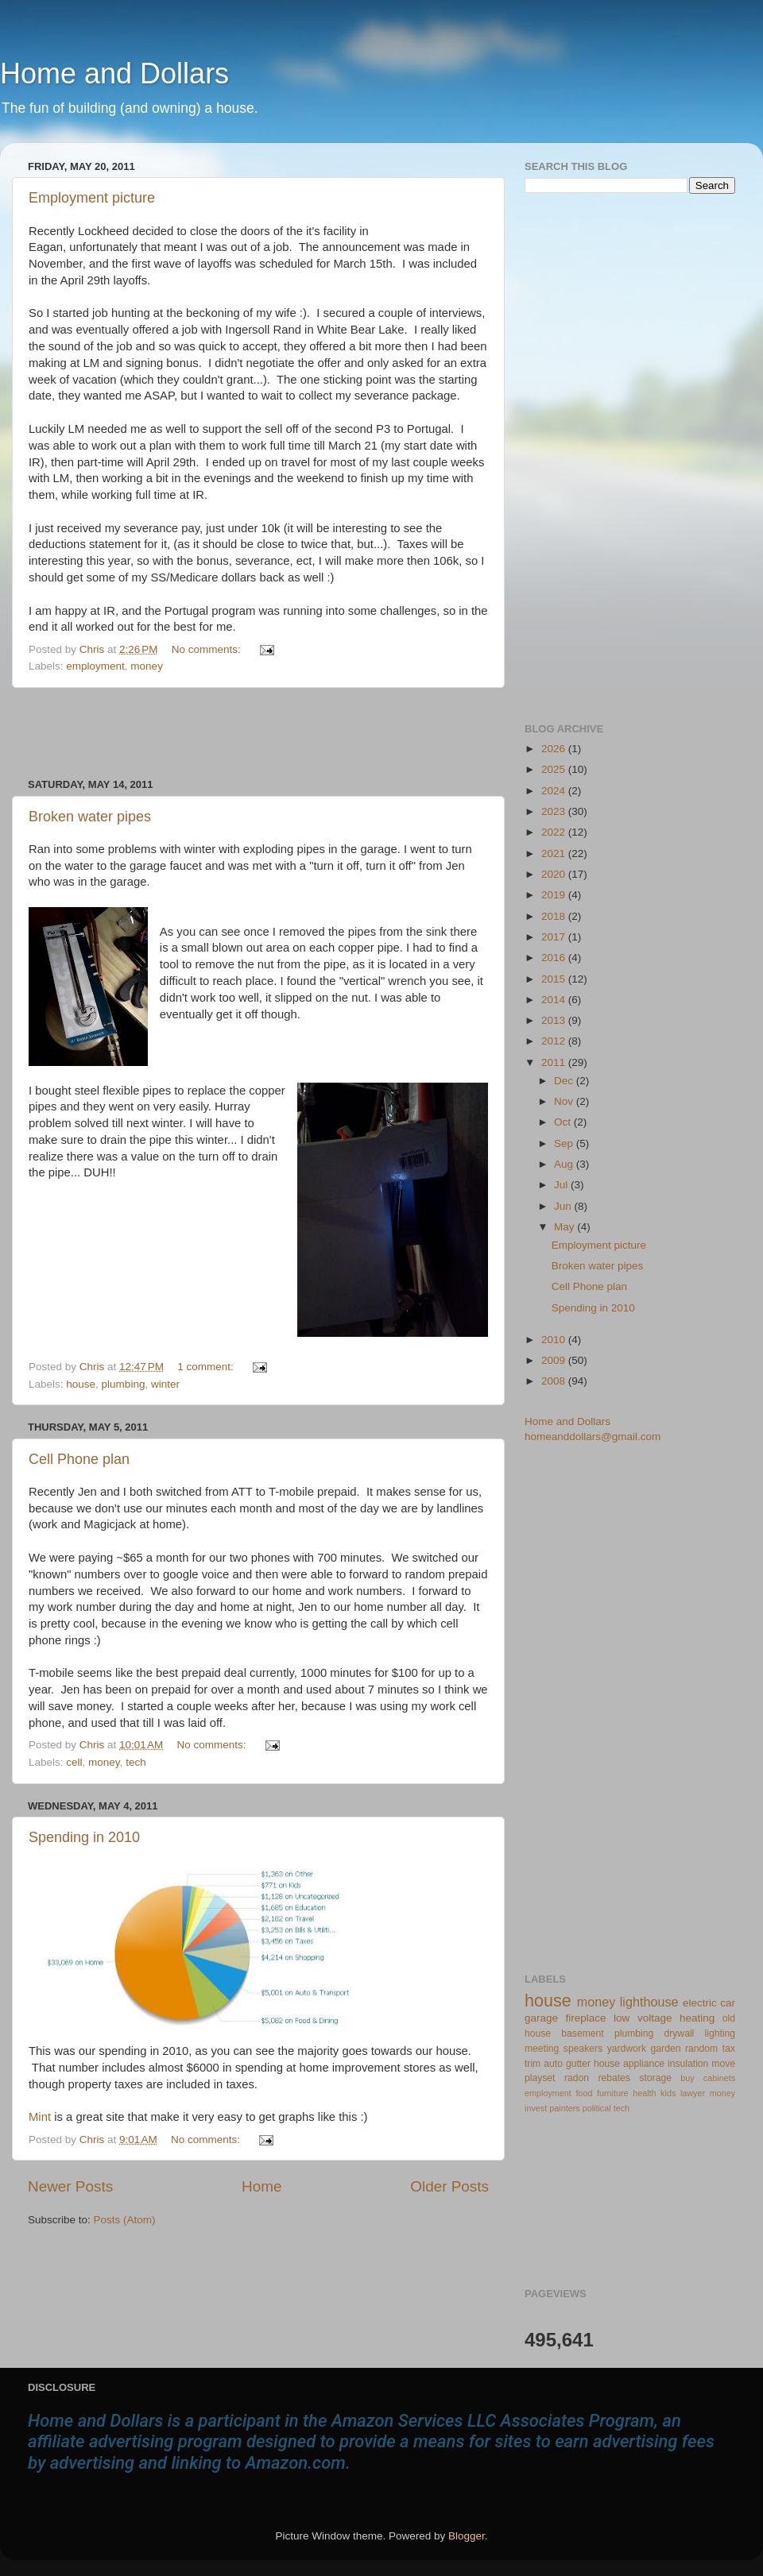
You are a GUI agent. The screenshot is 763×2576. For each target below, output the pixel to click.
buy (687, 2078)
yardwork (626, 2048)
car (727, 2003)
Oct (564, 1122)
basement (582, 2033)
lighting (720, 2033)
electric (700, 2003)
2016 (554, 958)
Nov (565, 1101)
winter (165, 1384)
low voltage (643, 2018)
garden (666, 2048)
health (644, 2093)
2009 (554, 1360)
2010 (554, 1340)
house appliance (629, 2063)
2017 (554, 937)
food (583, 2093)
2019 (554, 895)
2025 (554, 769)
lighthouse (649, 2002)
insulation (688, 2063)
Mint (41, 2117)
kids (668, 2093)
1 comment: (206, 1367)
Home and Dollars (114, 73)
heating (697, 2018)
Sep (565, 1143)
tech (136, 1762)
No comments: (208, 649)
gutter (578, 2063)
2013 (554, 1020)
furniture (613, 2093)
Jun (564, 1206)
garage (541, 2018)
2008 (554, 1381)
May (565, 1227)
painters (564, 2108)
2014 (554, 1000)
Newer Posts (70, 2186)
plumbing (123, 1384)
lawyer (692, 2093)
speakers (583, 2048)
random (701, 2048)
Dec (565, 1081)
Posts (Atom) (125, 2220)
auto (553, 2063)
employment (95, 666)
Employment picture (92, 198)
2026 (554, 749)
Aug (565, 1164)
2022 (554, 832)
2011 (554, 1062)
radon (576, 2078)
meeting (542, 2048)
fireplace (586, 2018)
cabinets (719, 2078)
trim (532, 2063)
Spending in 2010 (84, 1837)
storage (655, 2078)
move (723, 2063)
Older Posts (449, 2186)
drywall (679, 2033)
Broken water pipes (90, 817)
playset (540, 2078)
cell (74, 1762)
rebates (614, 2078)
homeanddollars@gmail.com (592, 1436)
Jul (562, 1185)
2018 (554, 916)
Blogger (466, 2536)
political (597, 2108)
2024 (554, 791)
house (80, 1384)
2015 (554, 979)
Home (261, 2186)
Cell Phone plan (79, 1459)
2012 (554, 1041)
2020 (554, 874)
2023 (554, 811)
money (146, 666)
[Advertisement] (258, 733)
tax (728, 2048)
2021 (554, 853)
